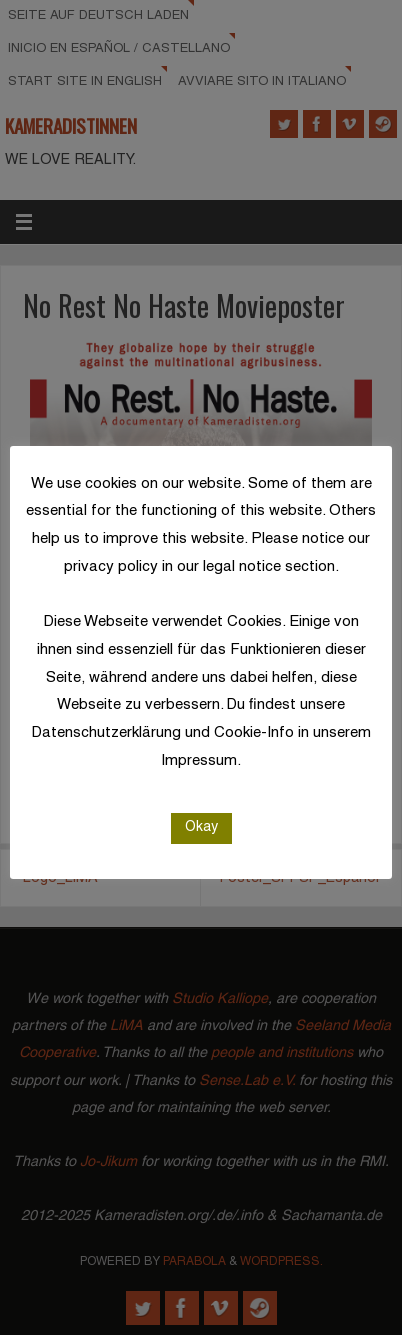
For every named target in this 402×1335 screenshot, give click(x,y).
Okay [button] (201, 827)
